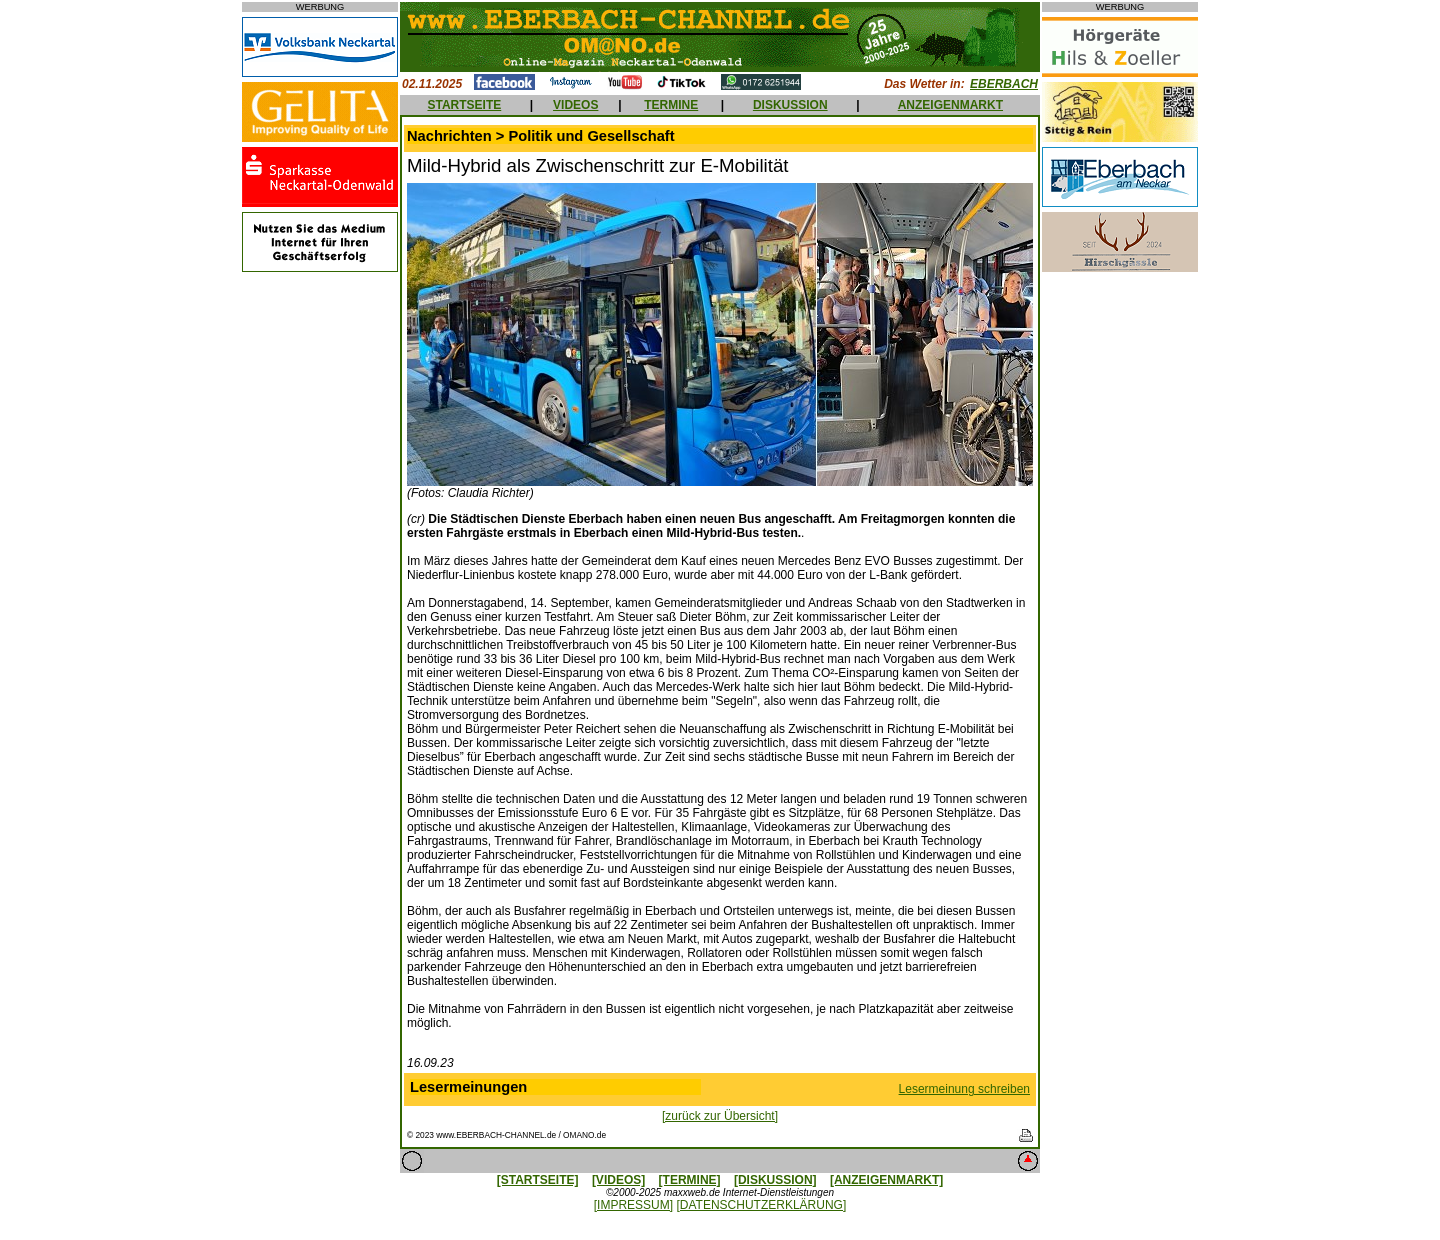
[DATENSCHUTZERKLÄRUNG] (761, 1205)
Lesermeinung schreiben (964, 1089)
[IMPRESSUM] (633, 1205)
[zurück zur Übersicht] (720, 1116)
